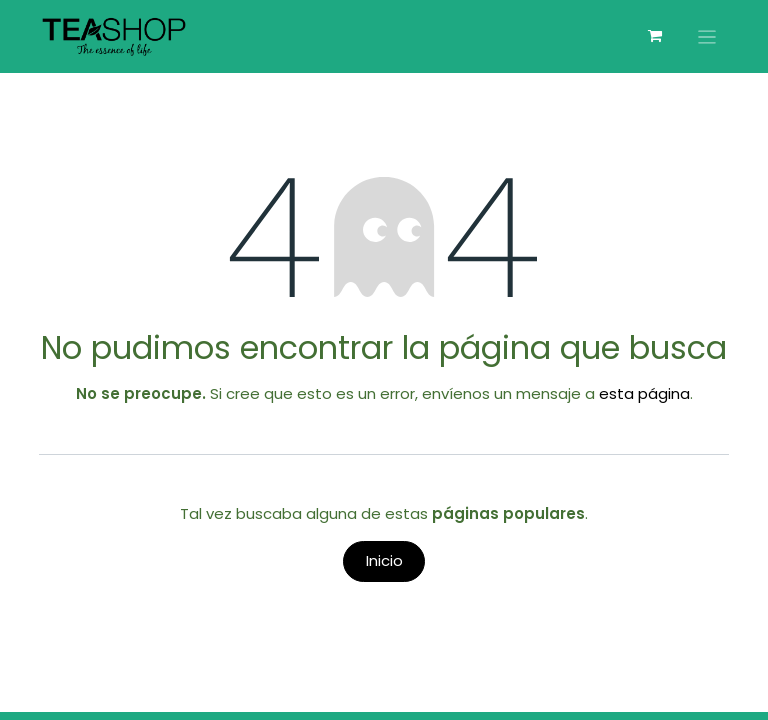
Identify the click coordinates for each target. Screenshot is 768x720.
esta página (644, 393)
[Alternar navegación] (707, 36)
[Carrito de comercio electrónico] (655, 36)
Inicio (384, 560)
